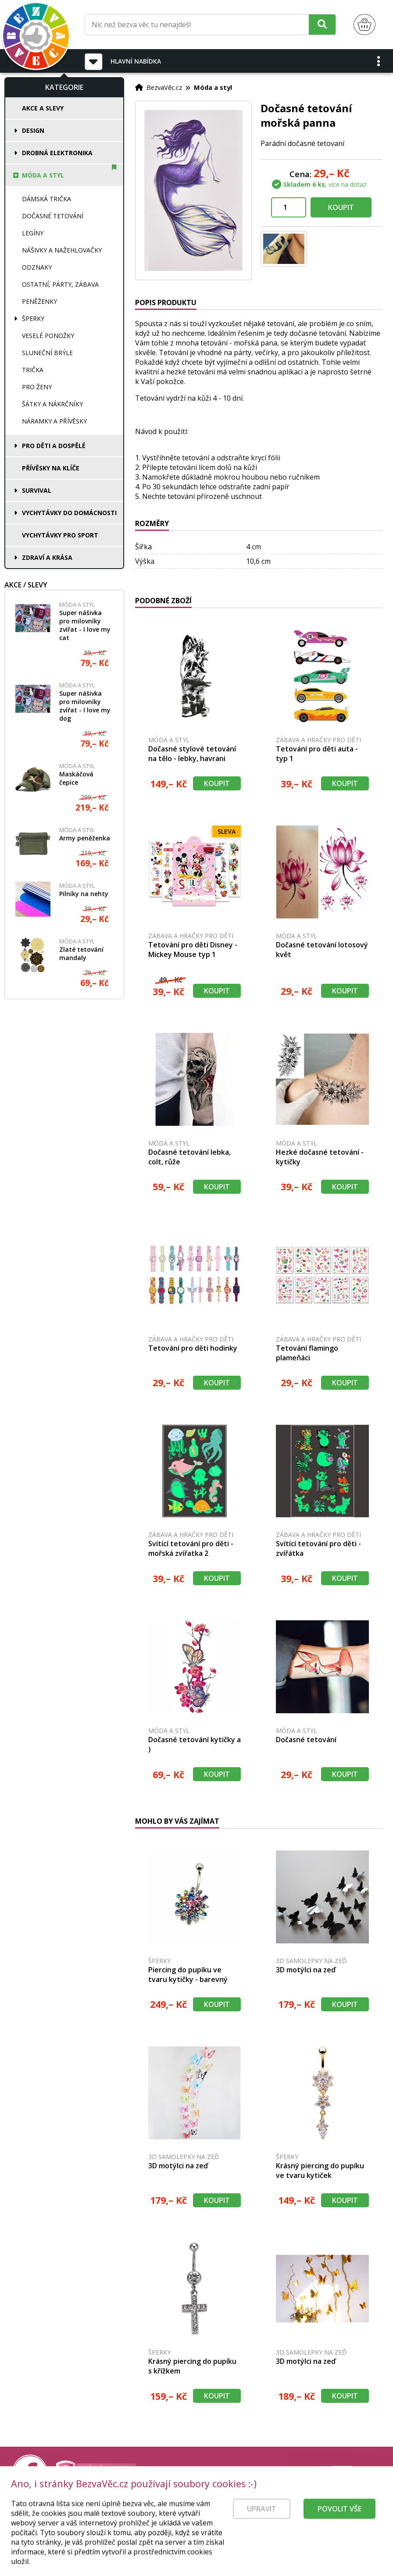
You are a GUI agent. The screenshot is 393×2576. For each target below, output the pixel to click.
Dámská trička (46, 199)
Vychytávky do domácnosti (69, 513)
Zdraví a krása (47, 557)
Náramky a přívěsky (54, 421)
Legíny (32, 233)
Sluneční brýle (47, 353)
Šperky (33, 318)
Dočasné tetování (52, 216)
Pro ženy (37, 387)
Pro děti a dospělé (54, 445)
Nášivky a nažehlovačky (62, 250)
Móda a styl (43, 175)
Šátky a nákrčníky (52, 404)
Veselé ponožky (48, 335)
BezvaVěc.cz (164, 87)
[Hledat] (322, 24)
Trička (32, 370)
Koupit (341, 207)
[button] (379, 61)
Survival (36, 490)
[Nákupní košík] (364, 25)
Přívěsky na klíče (50, 468)
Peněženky (39, 301)
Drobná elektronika (57, 153)
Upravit (261, 2526)
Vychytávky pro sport (60, 535)
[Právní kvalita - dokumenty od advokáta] (95, 2472)
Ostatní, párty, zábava (60, 284)
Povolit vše (339, 2526)
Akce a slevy (43, 108)
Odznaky (37, 267)
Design (33, 130)
